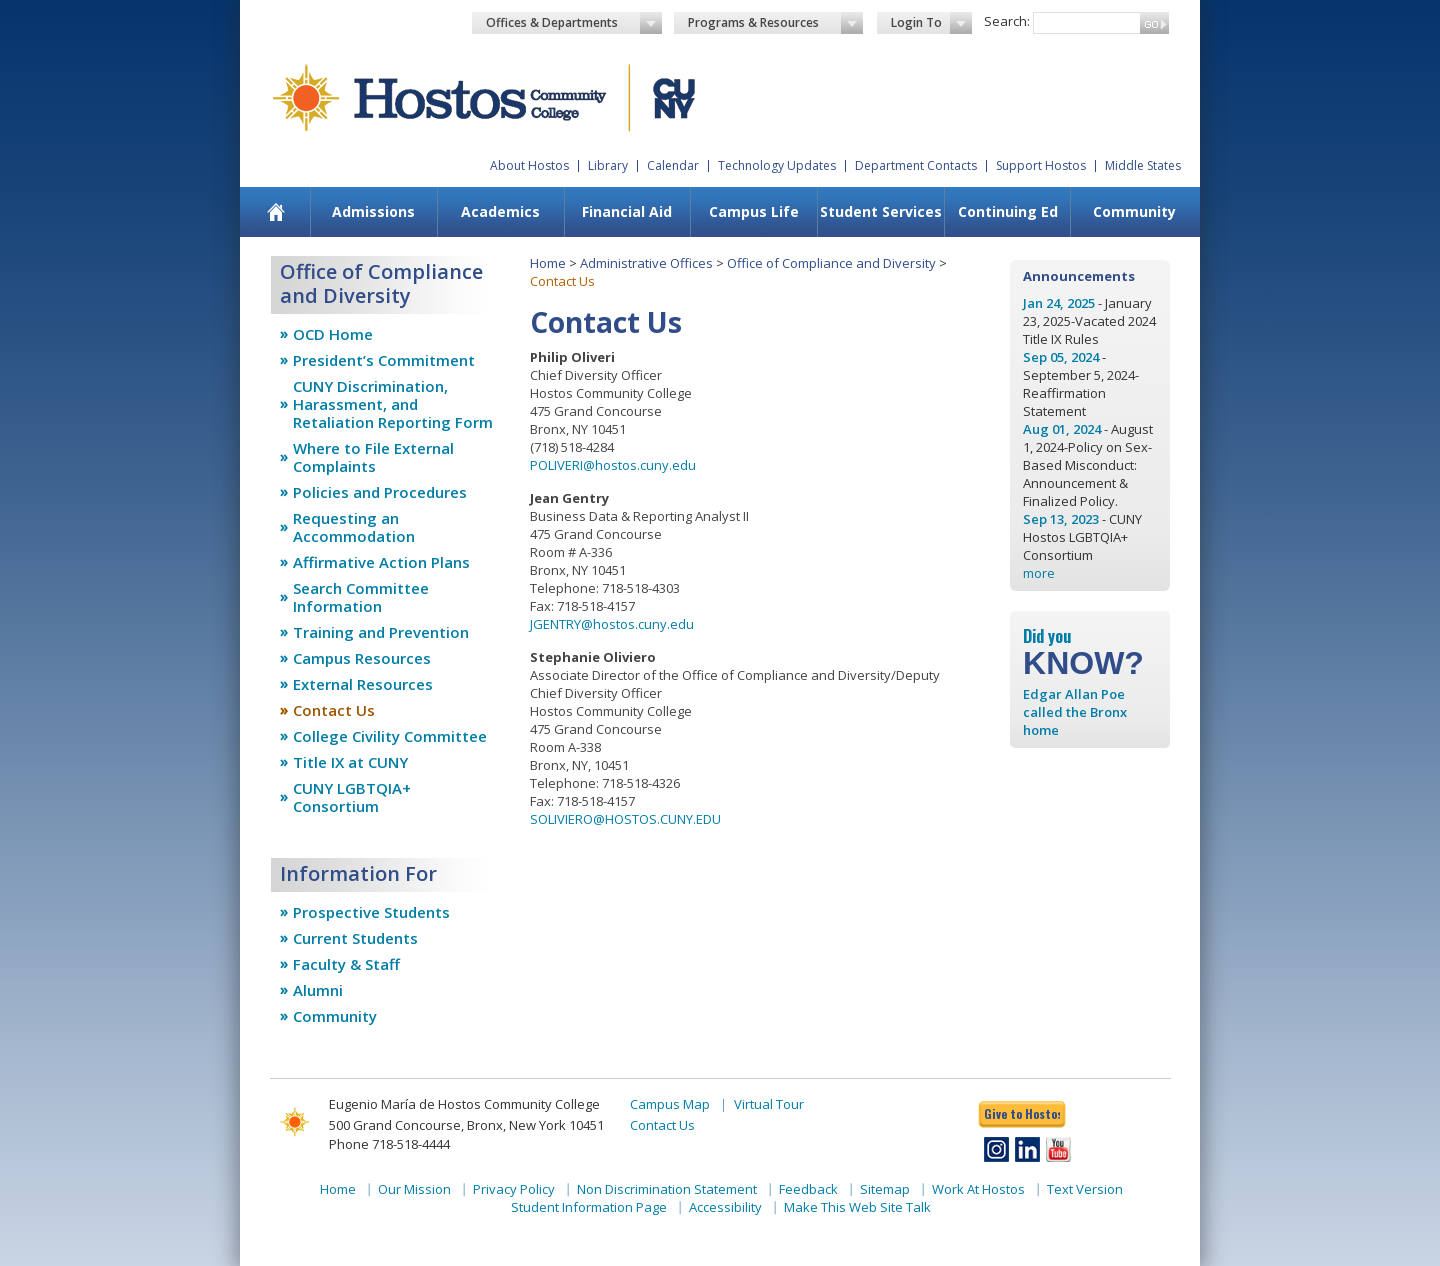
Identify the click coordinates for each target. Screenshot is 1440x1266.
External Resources (363, 684)
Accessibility (725, 1207)
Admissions (373, 211)
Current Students (355, 938)
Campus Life (754, 211)
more (1039, 573)
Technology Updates (777, 165)
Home (548, 263)
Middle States (1143, 165)
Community (1134, 211)
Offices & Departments (574, 23)
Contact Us (334, 710)
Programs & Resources (776, 23)
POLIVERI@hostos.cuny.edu (613, 465)
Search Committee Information (361, 597)
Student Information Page (589, 1207)
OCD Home (333, 334)
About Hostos (529, 165)
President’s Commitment (384, 360)
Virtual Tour (769, 1104)
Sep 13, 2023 (1061, 519)
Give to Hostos (1022, 1113)
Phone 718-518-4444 (389, 1144)
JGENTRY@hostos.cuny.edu (612, 624)
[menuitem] (276, 212)
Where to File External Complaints (373, 457)
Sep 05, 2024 (1061, 357)
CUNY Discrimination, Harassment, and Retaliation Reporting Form (393, 404)
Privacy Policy (514, 1189)
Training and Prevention (381, 632)
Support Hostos (1041, 165)
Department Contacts (916, 165)
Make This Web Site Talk (857, 1207)
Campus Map (670, 1104)
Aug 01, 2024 (1062, 429)
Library (608, 165)
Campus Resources (362, 658)
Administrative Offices (646, 263)
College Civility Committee (390, 736)
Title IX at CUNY (350, 762)
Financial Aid (627, 211)
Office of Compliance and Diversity (831, 263)
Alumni (318, 990)
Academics (500, 211)
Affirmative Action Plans (381, 562)
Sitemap (885, 1189)
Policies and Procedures (380, 492)
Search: (1007, 21)
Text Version (1085, 1189)
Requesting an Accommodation (354, 527)
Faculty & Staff (346, 964)
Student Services (881, 211)
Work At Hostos (978, 1189)
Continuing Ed (1008, 211)
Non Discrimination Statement (667, 1189)
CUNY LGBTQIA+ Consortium (352, 797)
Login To (931, 23)
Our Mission (414, 1189)
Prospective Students (371, 912)
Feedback (808, 1189)
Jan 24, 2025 (1059, 303)
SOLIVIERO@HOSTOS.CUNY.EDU (625, 819)
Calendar (673, 165)
